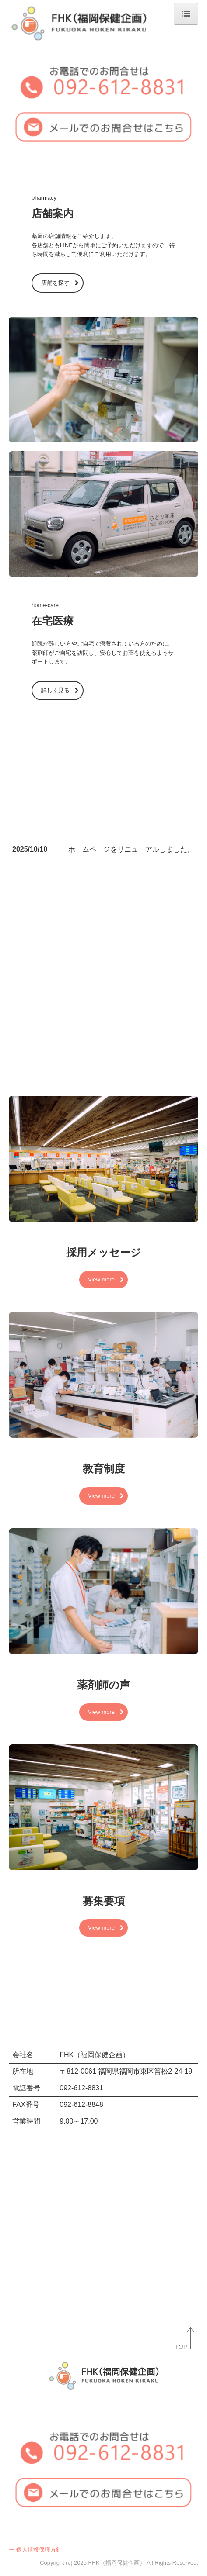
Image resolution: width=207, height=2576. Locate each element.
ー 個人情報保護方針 (35, 2549)
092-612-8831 (81, 2088)
